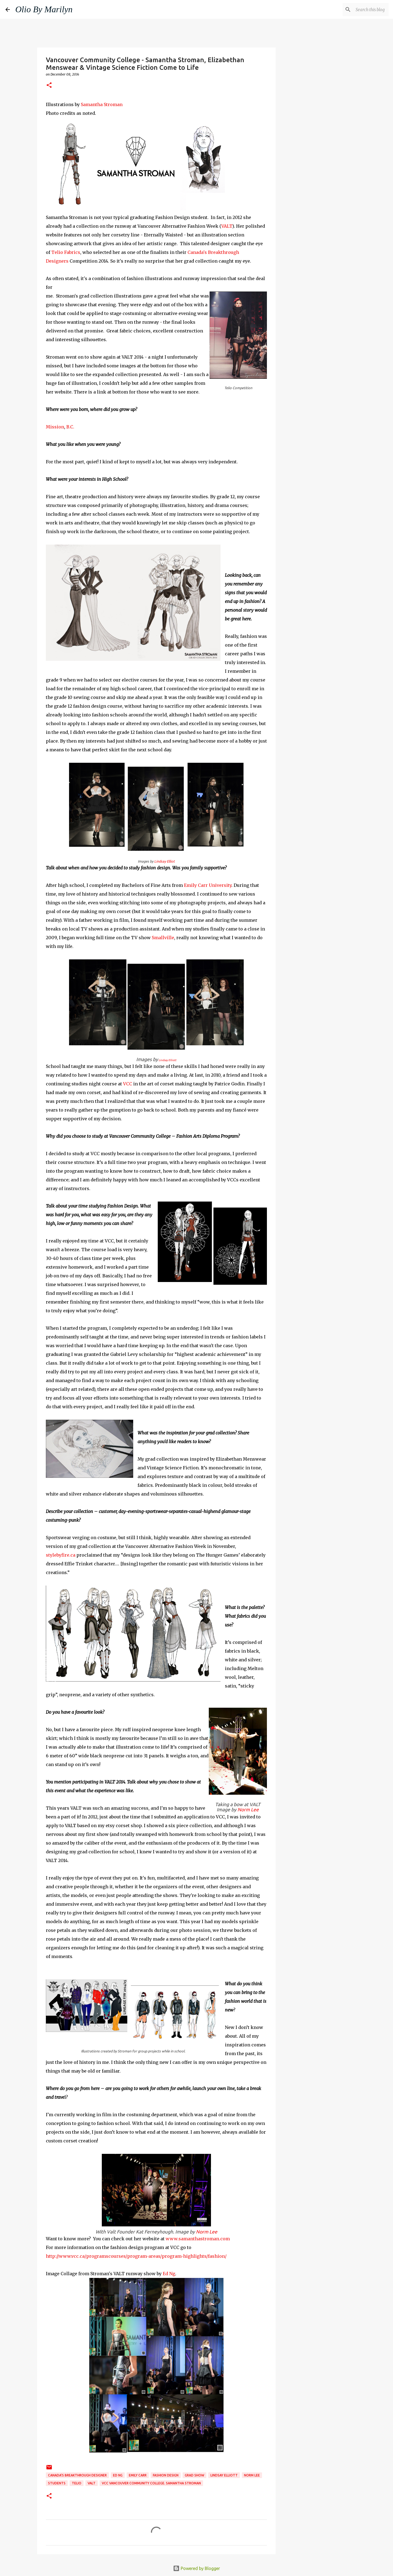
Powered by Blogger (196, 2568)
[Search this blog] (360, 9)
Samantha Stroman (102, 104)
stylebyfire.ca (60, 1555)
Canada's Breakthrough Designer (77, 2475)
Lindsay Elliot (164, 861)
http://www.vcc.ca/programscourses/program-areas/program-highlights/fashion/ (136, 2256)
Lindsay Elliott (167, 1060)
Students (57, 2483)
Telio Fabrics (65, 252)
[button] (49, 85)
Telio (76, 2483)
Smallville (163, 937)
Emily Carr (138, 2475)
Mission (55, 427)
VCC (127, 1083)
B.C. (70, 427)
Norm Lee (248, 1809)
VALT (226, 226)
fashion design (165, 2475)
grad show (194, 2475)
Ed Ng (168, 2273)
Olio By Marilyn (44, 9)
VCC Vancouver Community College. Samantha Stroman (151, 2483)
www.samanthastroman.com (198, 2238)
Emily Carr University (207, 885)
